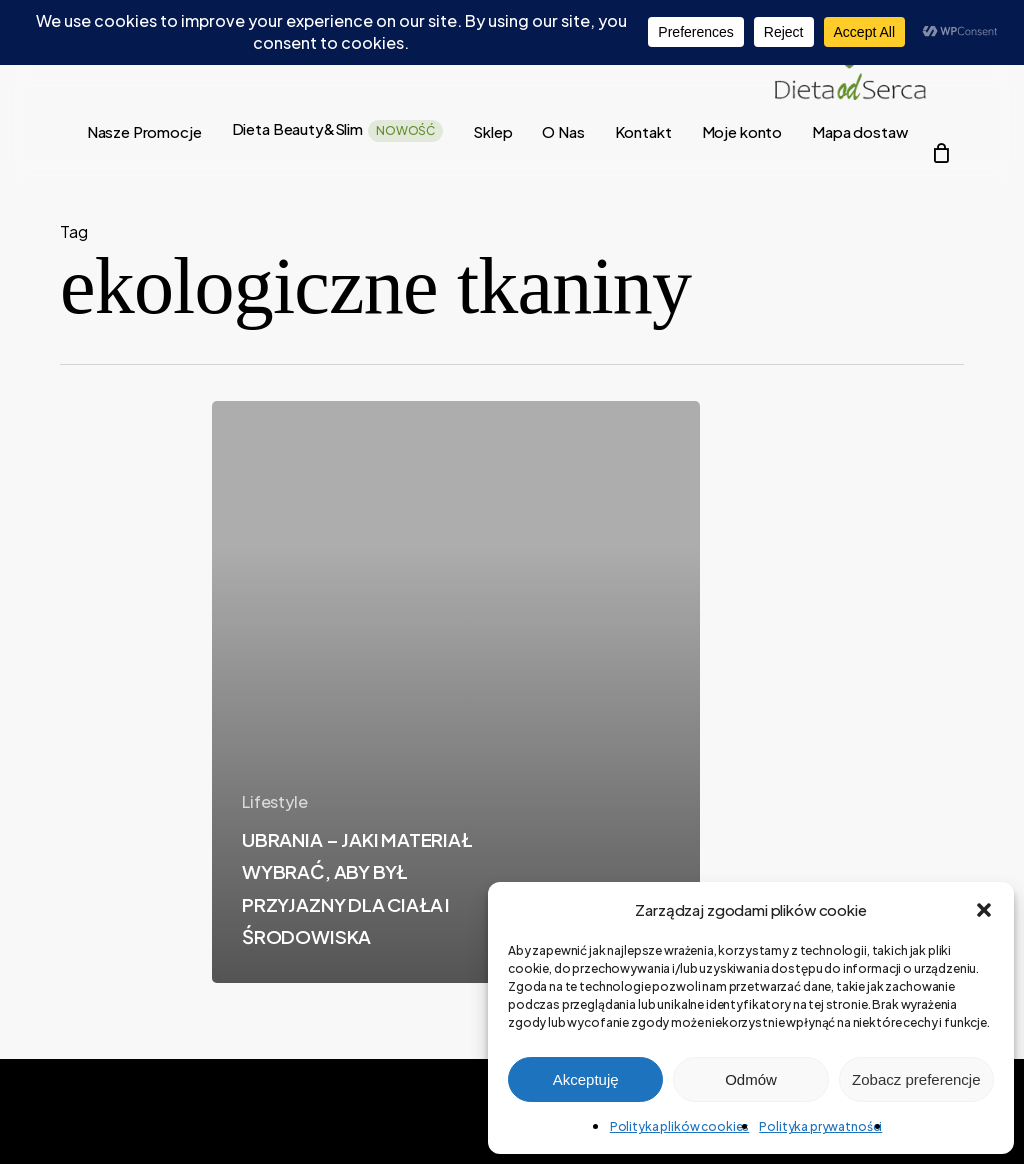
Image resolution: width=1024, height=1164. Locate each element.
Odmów (751, 1079)
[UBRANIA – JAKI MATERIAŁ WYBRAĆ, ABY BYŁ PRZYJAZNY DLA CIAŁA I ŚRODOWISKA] (456, 692)
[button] (984, 910)
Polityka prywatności (820, 1126)
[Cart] (941, 153)
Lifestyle (275, 801)
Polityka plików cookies (680, 1126)
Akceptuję (586, 1079)
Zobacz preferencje (916, 1079)
